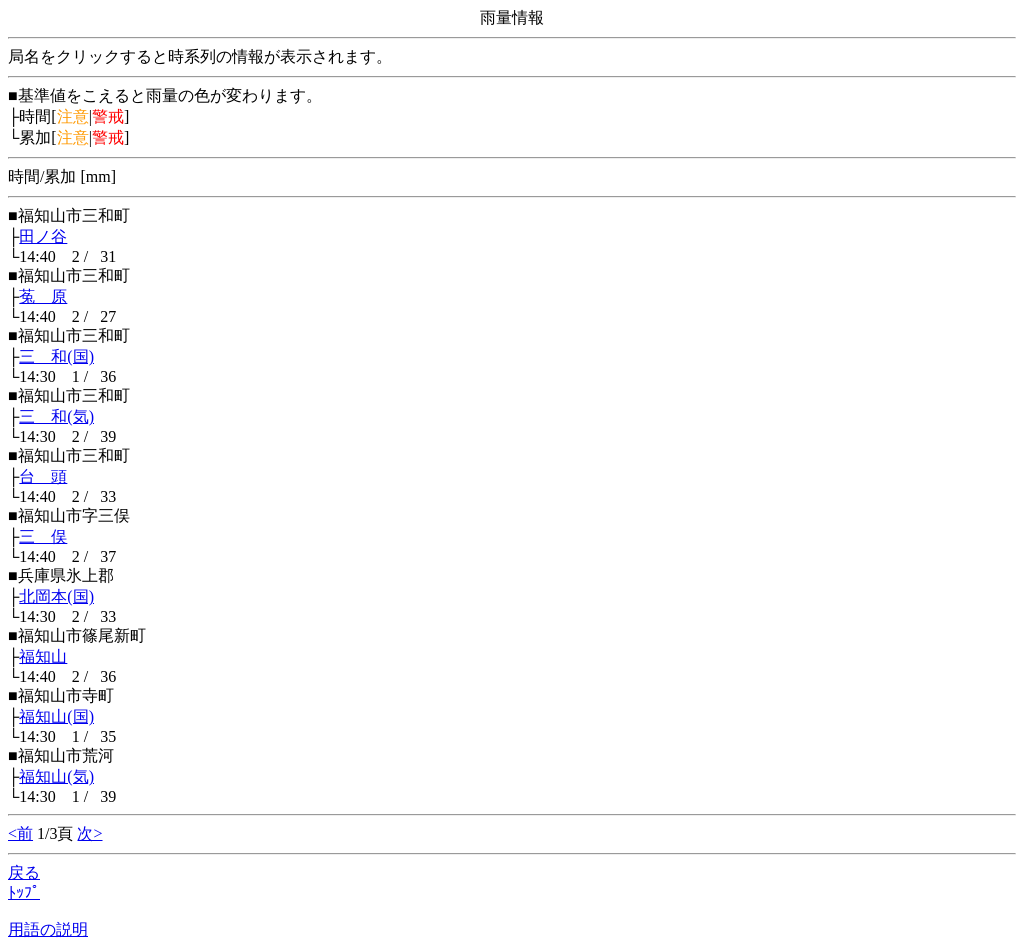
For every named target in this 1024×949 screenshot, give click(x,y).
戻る (24, 872)
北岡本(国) (56, 596)
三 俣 (43, 536)
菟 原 (43, 296)
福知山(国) (56, 716)
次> (89, 833)
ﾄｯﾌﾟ (24, 892)
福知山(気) (56, 776)
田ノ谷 (43, 236)
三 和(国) (56, 356)
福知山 (43, 656)
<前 (20, 833)
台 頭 (43, 476)
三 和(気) (56, 416)
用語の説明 (48, 929)
